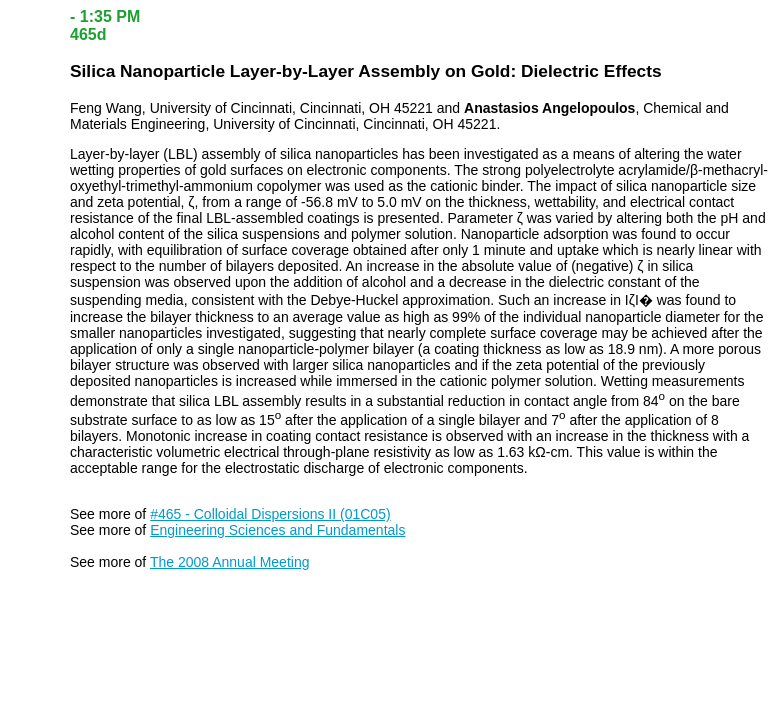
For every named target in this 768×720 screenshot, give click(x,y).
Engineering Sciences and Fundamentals (277, 530)
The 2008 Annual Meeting (230, 562)
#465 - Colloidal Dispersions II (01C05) (270, 514)
